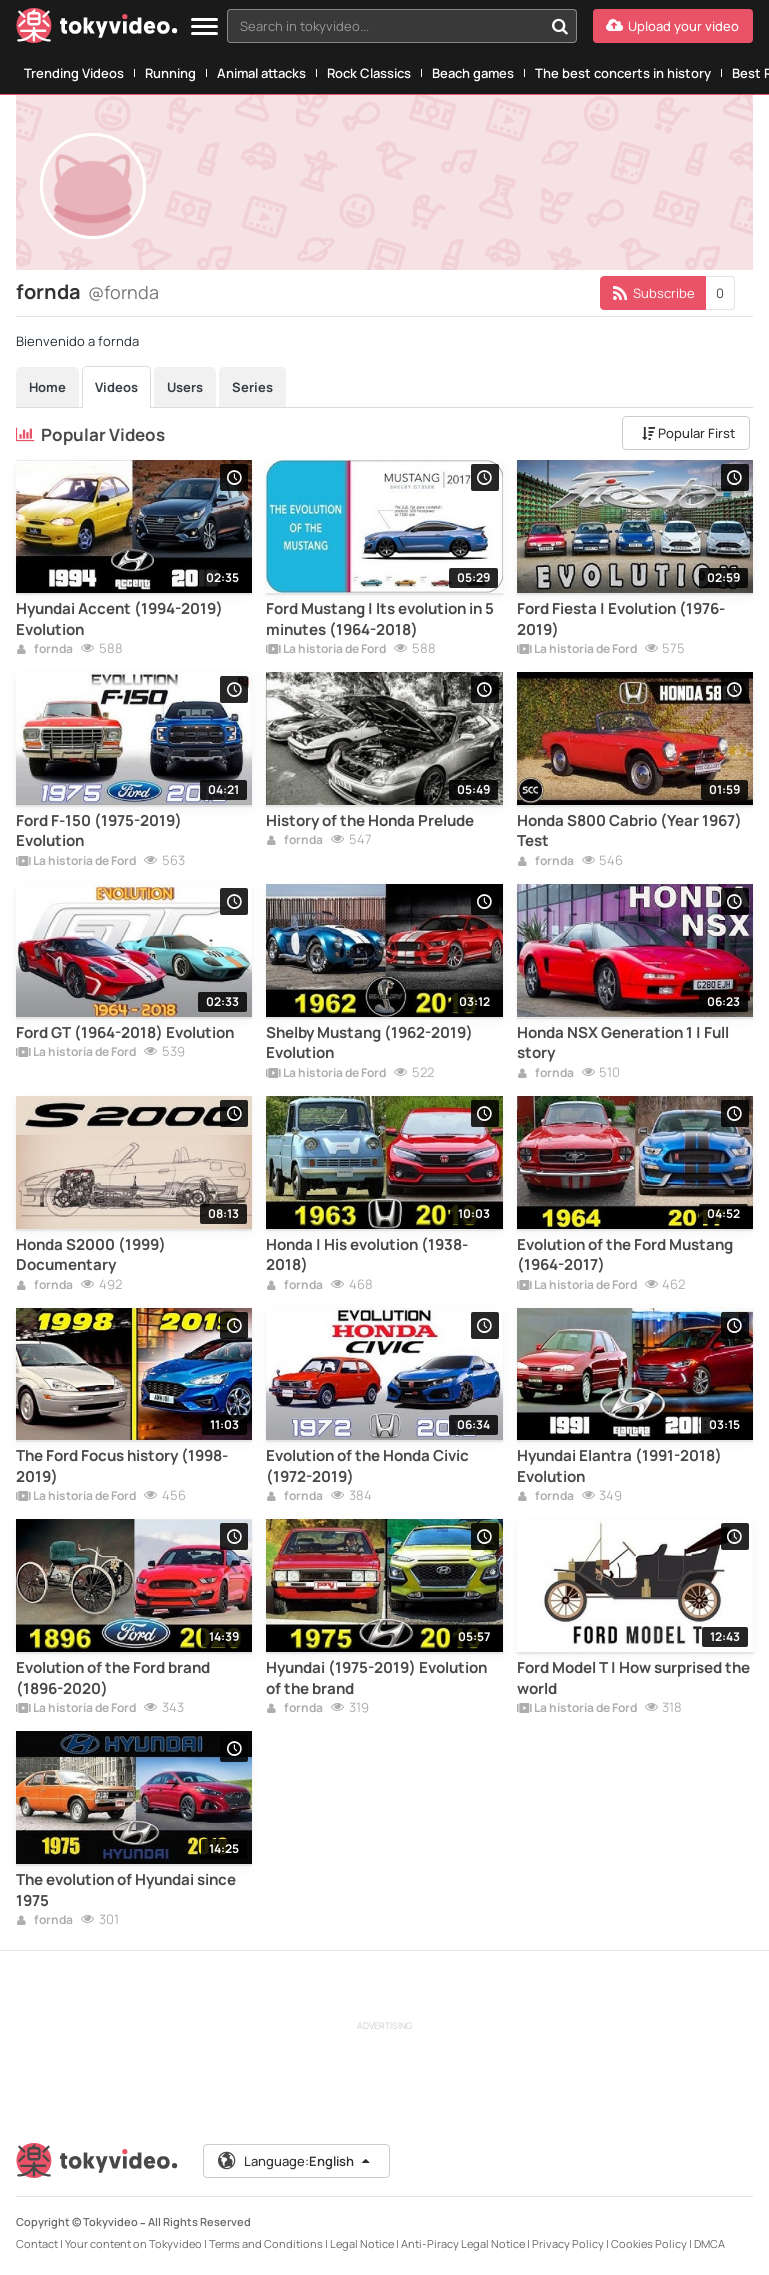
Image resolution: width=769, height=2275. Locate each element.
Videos (116, 387)
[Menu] (204, 27)
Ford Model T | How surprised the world (633, 1678)
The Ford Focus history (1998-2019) (122, 1466)
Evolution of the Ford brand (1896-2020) (113, 1678)
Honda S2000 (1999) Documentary (91, 1255)
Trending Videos (74, 73)
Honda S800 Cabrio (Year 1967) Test (629, 831)
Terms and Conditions (266, 2243)
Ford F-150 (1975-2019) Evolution (99, 831)
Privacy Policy (568, 2243)
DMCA (709, 2243)
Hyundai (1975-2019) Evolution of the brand (376, 1678)
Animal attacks (261, 73)
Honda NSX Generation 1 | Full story (623, 1043)
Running (170, 73)
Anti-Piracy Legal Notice (463, 2243)
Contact (37, 2243)
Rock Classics (369, 73)
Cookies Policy (649, 2243)
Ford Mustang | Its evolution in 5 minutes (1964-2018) (380, 619)
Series (252, 387)
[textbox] (385, 26)
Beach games (473, 73)
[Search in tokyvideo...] (560, 26)
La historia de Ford (326, 650)
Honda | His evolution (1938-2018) (367, 1255)
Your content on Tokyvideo (133, 2243)
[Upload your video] (673, 26)
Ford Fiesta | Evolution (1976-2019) (621, 619)
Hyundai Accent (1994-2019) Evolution (119, 619)
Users (185, 387)
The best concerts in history (623, 73)
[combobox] (402, 26)
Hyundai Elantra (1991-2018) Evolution (619, 1466)
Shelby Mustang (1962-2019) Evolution (369, 1043)
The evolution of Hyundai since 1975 (126, 1890)
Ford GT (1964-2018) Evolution (125, 1033)
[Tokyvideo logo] (97, 29)
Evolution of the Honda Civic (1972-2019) (367, 1466)
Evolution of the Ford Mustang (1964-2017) (625, 1255)
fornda (44, 650)
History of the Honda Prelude (370, 821)
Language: (295, 2161)
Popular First (688, 433)
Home (47, 387)
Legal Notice (362, 2243)
